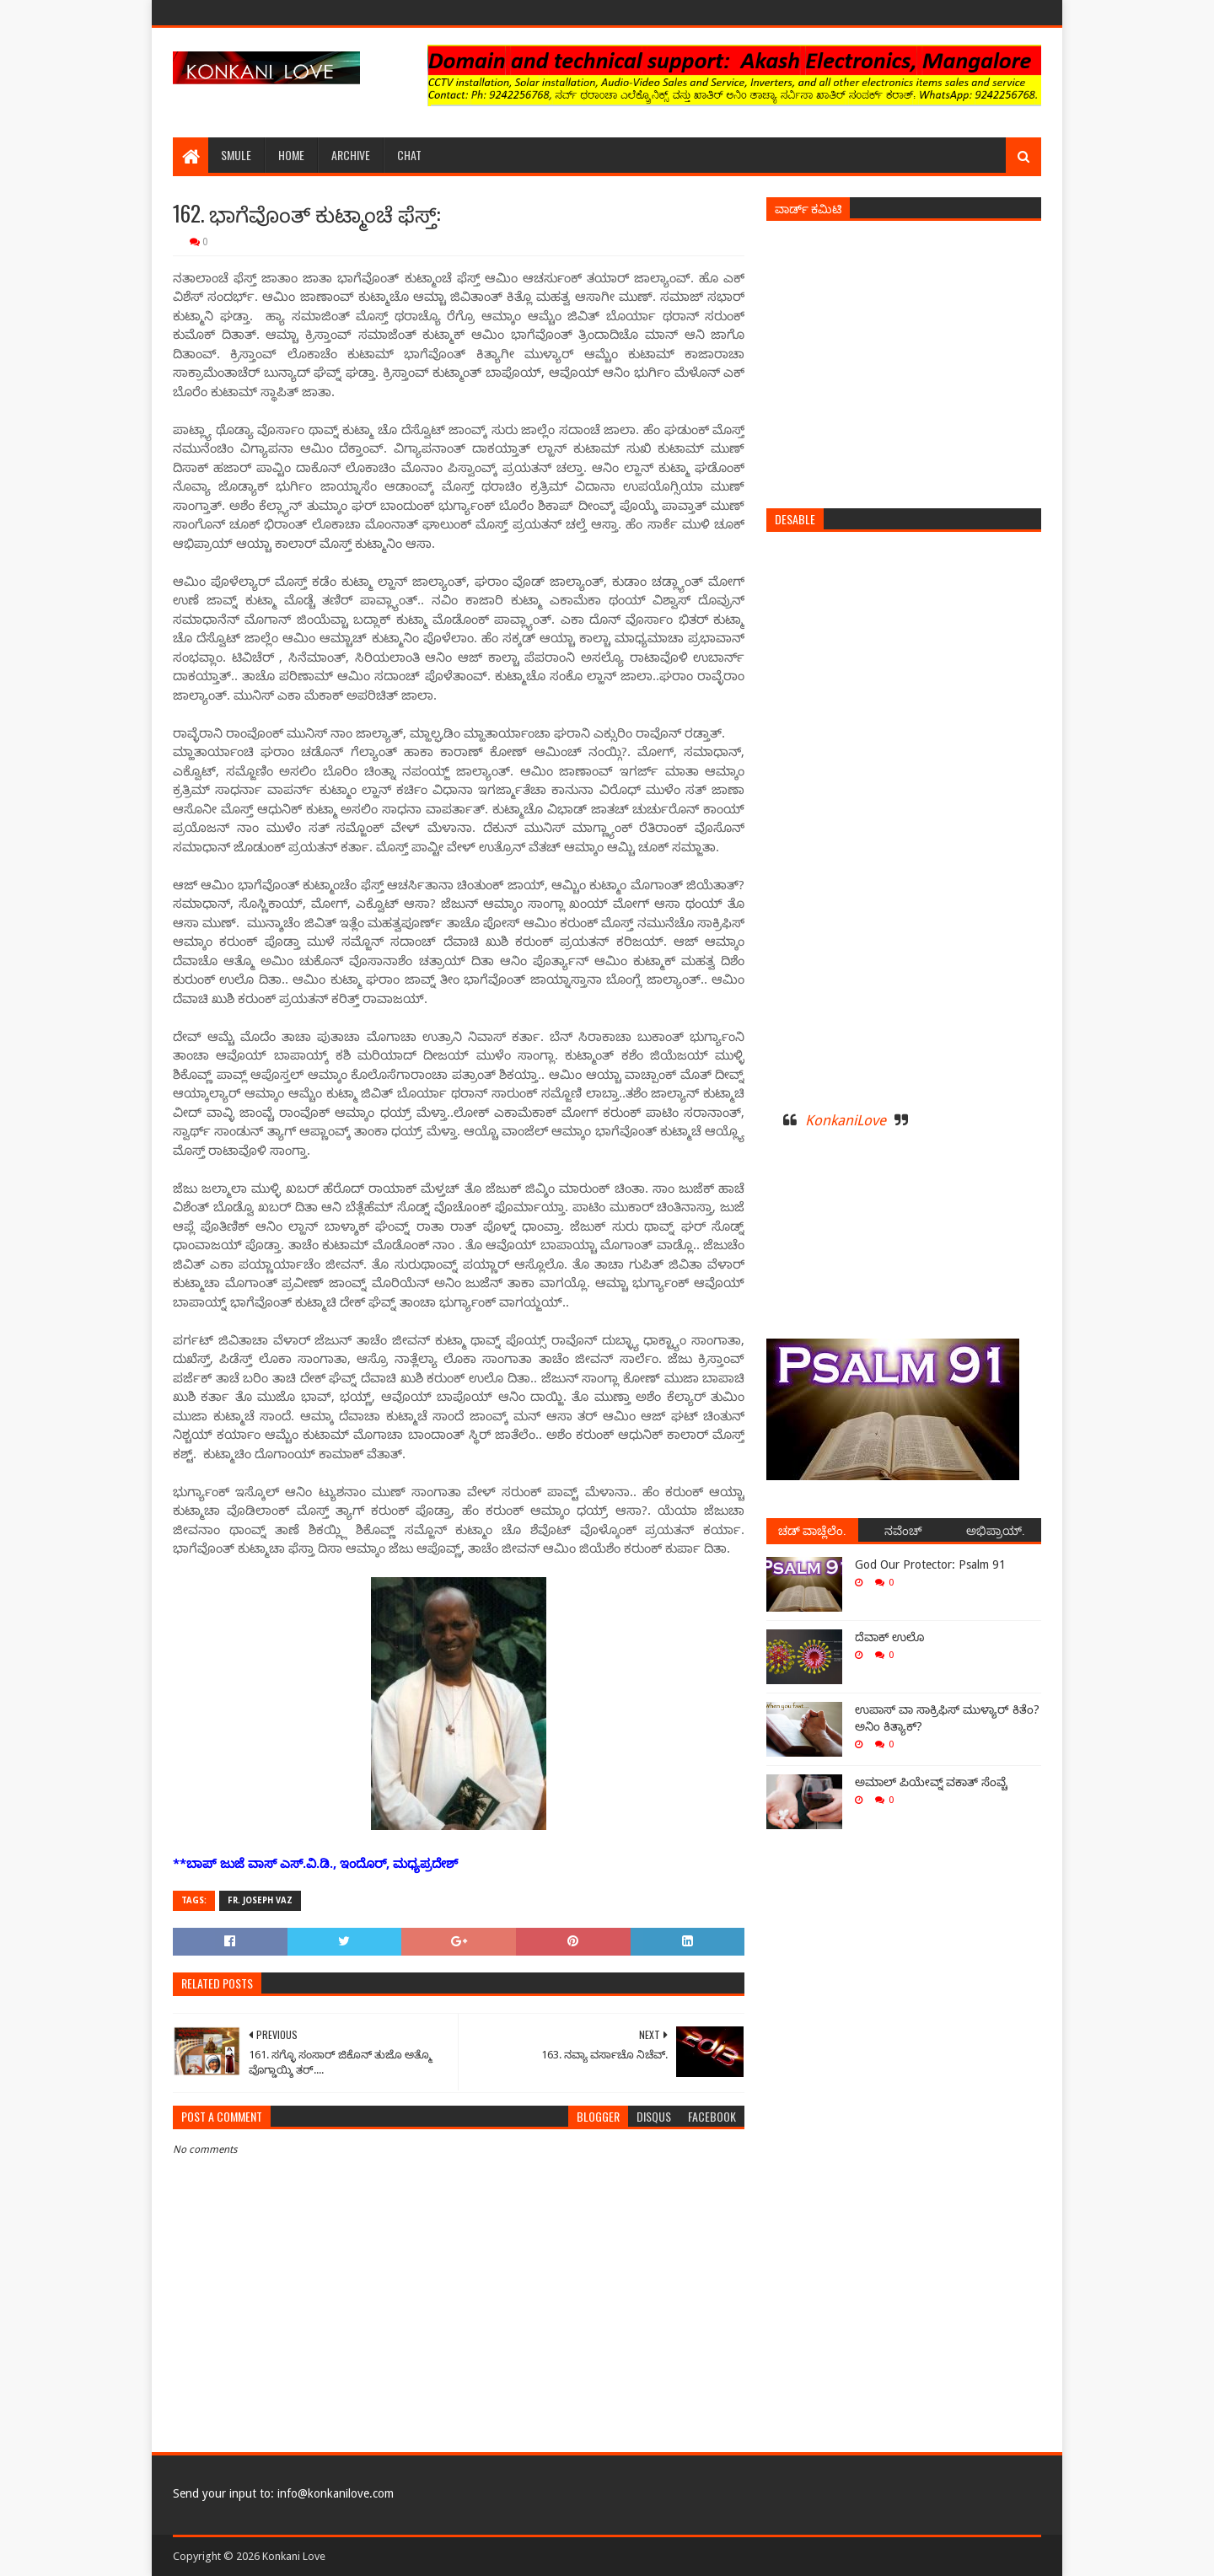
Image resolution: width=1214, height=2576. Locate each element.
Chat (409, 155)
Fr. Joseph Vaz (260, 1900)
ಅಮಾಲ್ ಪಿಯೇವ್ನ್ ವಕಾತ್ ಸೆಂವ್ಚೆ (931, 1782)
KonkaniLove (845, 1120)
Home (291, 155)
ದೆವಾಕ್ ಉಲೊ (889, 1637)
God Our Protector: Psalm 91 (930, 1564)
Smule (236, 155)
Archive (350, 155)
